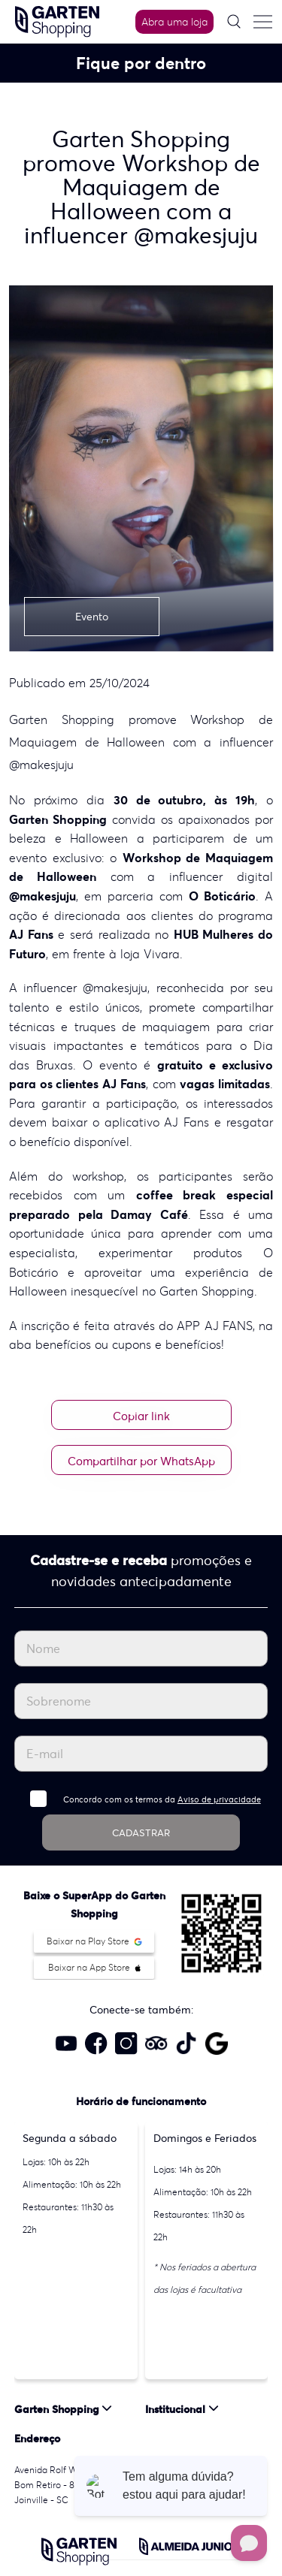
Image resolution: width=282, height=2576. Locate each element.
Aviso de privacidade (219, 1799)
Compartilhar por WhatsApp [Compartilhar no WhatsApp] (141, 1461)
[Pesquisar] (234, 21)
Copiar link (141, 1416)
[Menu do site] (262, 22)
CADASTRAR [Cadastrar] (141, 1832)
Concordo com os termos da (162, 1799)
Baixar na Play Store (94, 1941)
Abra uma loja (174, 22)
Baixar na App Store (94, 1967)
